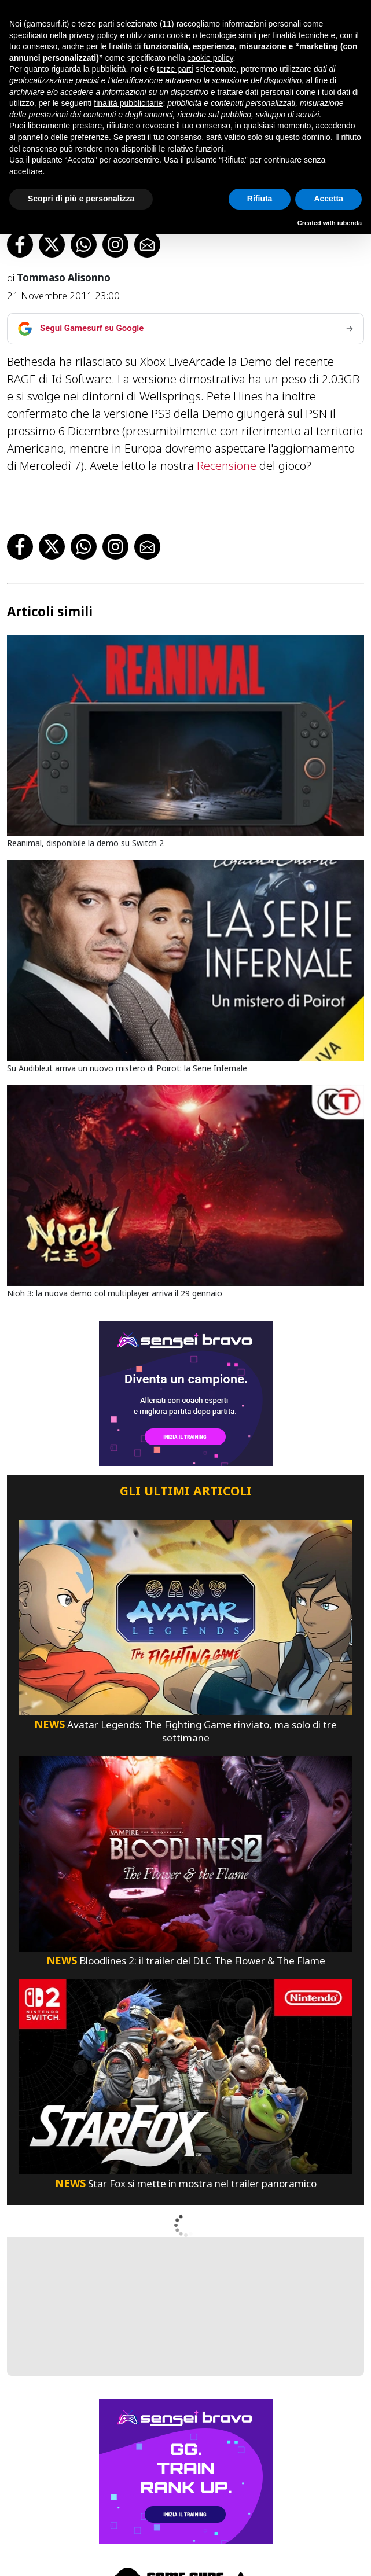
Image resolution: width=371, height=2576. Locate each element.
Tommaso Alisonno (62, 277)
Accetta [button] (328, 198)
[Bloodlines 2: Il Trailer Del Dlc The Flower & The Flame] (185, 1853)
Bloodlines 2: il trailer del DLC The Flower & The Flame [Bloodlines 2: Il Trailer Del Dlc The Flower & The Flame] (185, 1961)
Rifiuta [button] (260, 198)
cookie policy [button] (210, 58)
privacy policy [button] (93, 35)
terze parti (175, 69)
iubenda (349, 222)
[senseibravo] (186, 1394)
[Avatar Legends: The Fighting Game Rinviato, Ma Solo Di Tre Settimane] (185, 1617)
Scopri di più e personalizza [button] (81, 198)
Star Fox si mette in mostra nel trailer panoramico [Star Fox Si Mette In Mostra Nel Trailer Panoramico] (185, 2183)
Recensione (213, 466)
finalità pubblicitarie (128, 103)
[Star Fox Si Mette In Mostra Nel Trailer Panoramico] (185, 2076)
